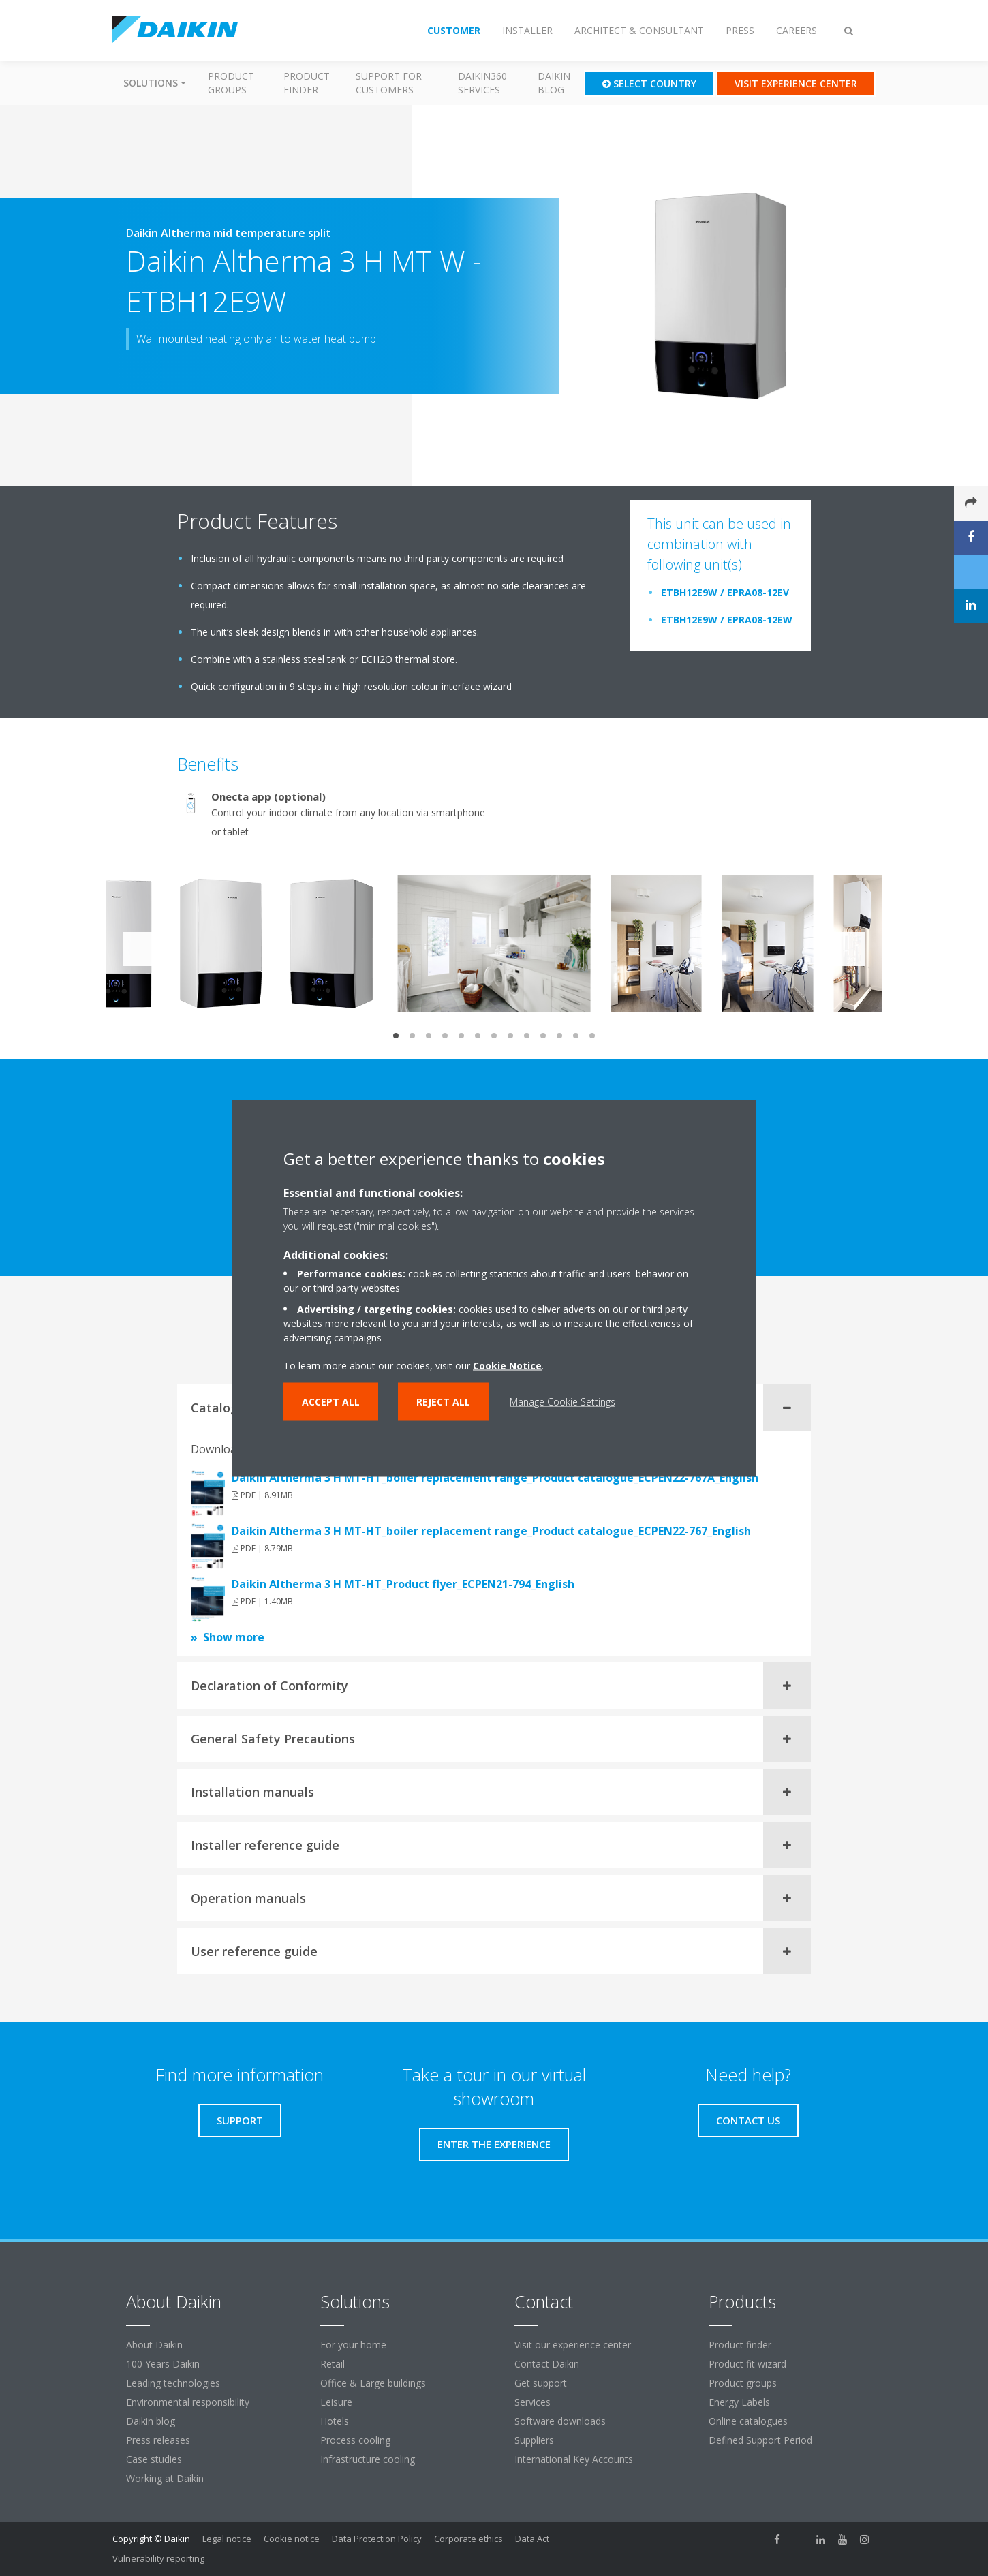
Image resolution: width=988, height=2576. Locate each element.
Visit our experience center (572, 2344)
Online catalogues (748, 2421)
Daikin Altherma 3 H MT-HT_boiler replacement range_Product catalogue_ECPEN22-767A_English (495, 1477)
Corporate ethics (468, 2538)
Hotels (334, 2421)
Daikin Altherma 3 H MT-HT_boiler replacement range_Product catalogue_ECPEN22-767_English (491, 1530)
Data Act (532, 2538)
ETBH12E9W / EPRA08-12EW (726, 619)
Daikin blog (554, 82)
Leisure (336, 2401)
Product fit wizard (747, 2363)
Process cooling (355, 2440)
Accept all (331, 1401)
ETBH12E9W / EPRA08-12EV (725, 592)
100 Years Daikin (163, 2363)
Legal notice (226, 2538)
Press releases (158, 2440)
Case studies (154, 2459)
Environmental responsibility (187, 2401)
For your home (353, 2344)
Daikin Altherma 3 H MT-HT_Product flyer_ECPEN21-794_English (403, 1584)
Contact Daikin (546, 2363)
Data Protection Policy (377, 2538)
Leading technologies (173, 2382)
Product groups (231, 82)
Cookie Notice (507, 1365)
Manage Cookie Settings (562, 1401)
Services (532, 2401)
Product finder (306, 82)
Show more (233, 1637)
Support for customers (389, 82)
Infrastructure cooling (367, 2459)
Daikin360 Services (482, 82)
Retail (332, 2363)
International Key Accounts (573, 2459)
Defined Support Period (762, 2440)
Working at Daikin (165, 2478)
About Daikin (154, 2344)
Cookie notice (292, 2538)
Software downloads (560, 2421)
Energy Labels (739, 2401)
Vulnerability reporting (158, 2558)
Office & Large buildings (373, 2382)
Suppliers (534, 2440)
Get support (540, 2382)
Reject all (443, 1401)
